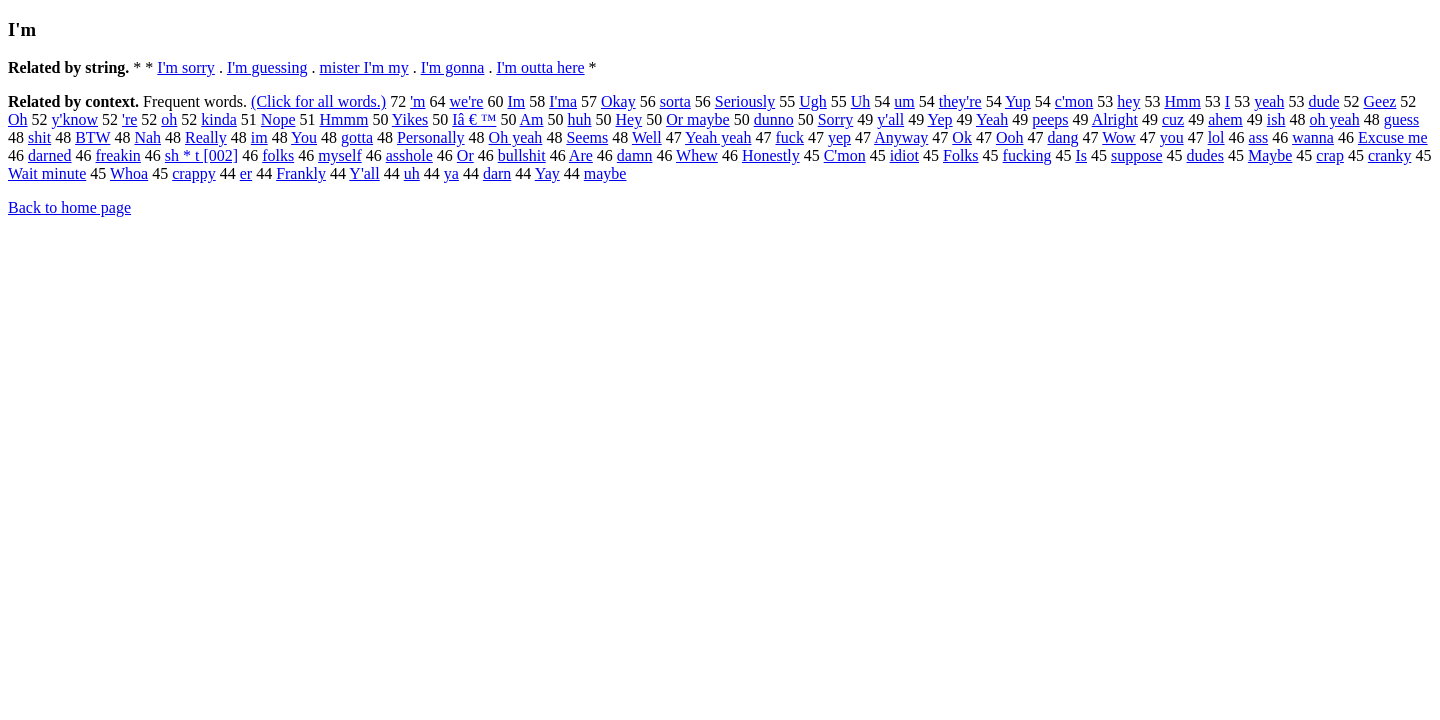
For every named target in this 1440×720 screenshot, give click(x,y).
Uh (861, 101)
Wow (1118, 137)
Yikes (410, 119)
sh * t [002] (201, 155)
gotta (357, 137)
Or (465, 155)
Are (581, 155)
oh (169, 119)
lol (1216, 137)
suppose (1137, 155)
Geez (1379, 101)
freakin (118, 155)
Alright (1115, 119)
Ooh (1010, 137)
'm (417, 101)
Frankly (301, 173)
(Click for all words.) (318, 101)
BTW (92, 137)
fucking (1027, 155)
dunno (774, 119)
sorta (675, 101)
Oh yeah (516, 137)
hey (1128, 101)
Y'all (364, 173)
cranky (1390, 155)
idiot (904, 155)
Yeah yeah (718, 137)
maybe (605, 173)
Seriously (745, 101)
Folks (961, 155)
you (1172, 137)
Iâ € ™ (474, 119)
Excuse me (1393, 137)
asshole (409, 155)
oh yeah (1334, 119)
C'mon (845, 155)
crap (1330, 155)
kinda (219, 119)
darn (497, 173)
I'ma (563, 101)
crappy (194, 173)
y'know (75, 119)
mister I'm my (364, 67)
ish (1276, 119)
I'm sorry (186, 67)
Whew (697, 155)
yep (839, 137)
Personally (431, 137)
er (246, 173)
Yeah (992, 119)
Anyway (901, 137)
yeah (1269, 101)
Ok (962, 137)
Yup (1018, 101)
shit (39, 137)
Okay (618, 101)
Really (206, 137)
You (304, 137)
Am (532, 119)
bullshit (522, 155)
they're (960, 101)
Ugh (813, 101)
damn (635, 155)
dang (1062, 137)
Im (516, 101)
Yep (940, 119)
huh (580, 119)
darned (50, 155)
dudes (1205, 155)
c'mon (1074, 101)
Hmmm (344, 119)
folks (278, 155)
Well (647, 137)
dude (1323, 101)
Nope (278, 119)
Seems (587, 137)
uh (412, 173)
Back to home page (69, 207)
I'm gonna (453, 67)
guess (1402, 119)
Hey (629, 119)
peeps (1050, 119)
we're (466, 101)
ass (1259, 137)
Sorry (836, 119)
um (904, 101)
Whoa (129, 173)
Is (1081, 155)
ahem (1225, 119)
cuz (1173, 119)
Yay (547, 173)
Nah (147, 137)
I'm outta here (540, 67)
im (259, 137)
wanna (1313, 137)
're (129, 119)
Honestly (771, 155)
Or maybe (698, 119)
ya (451, 173)
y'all (890, 119)
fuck (789, 137)
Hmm (1182, 101)
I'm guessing (267, 67)
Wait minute (47, 173)
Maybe (1270, 155)
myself (340, 155)
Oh (18, 119)
